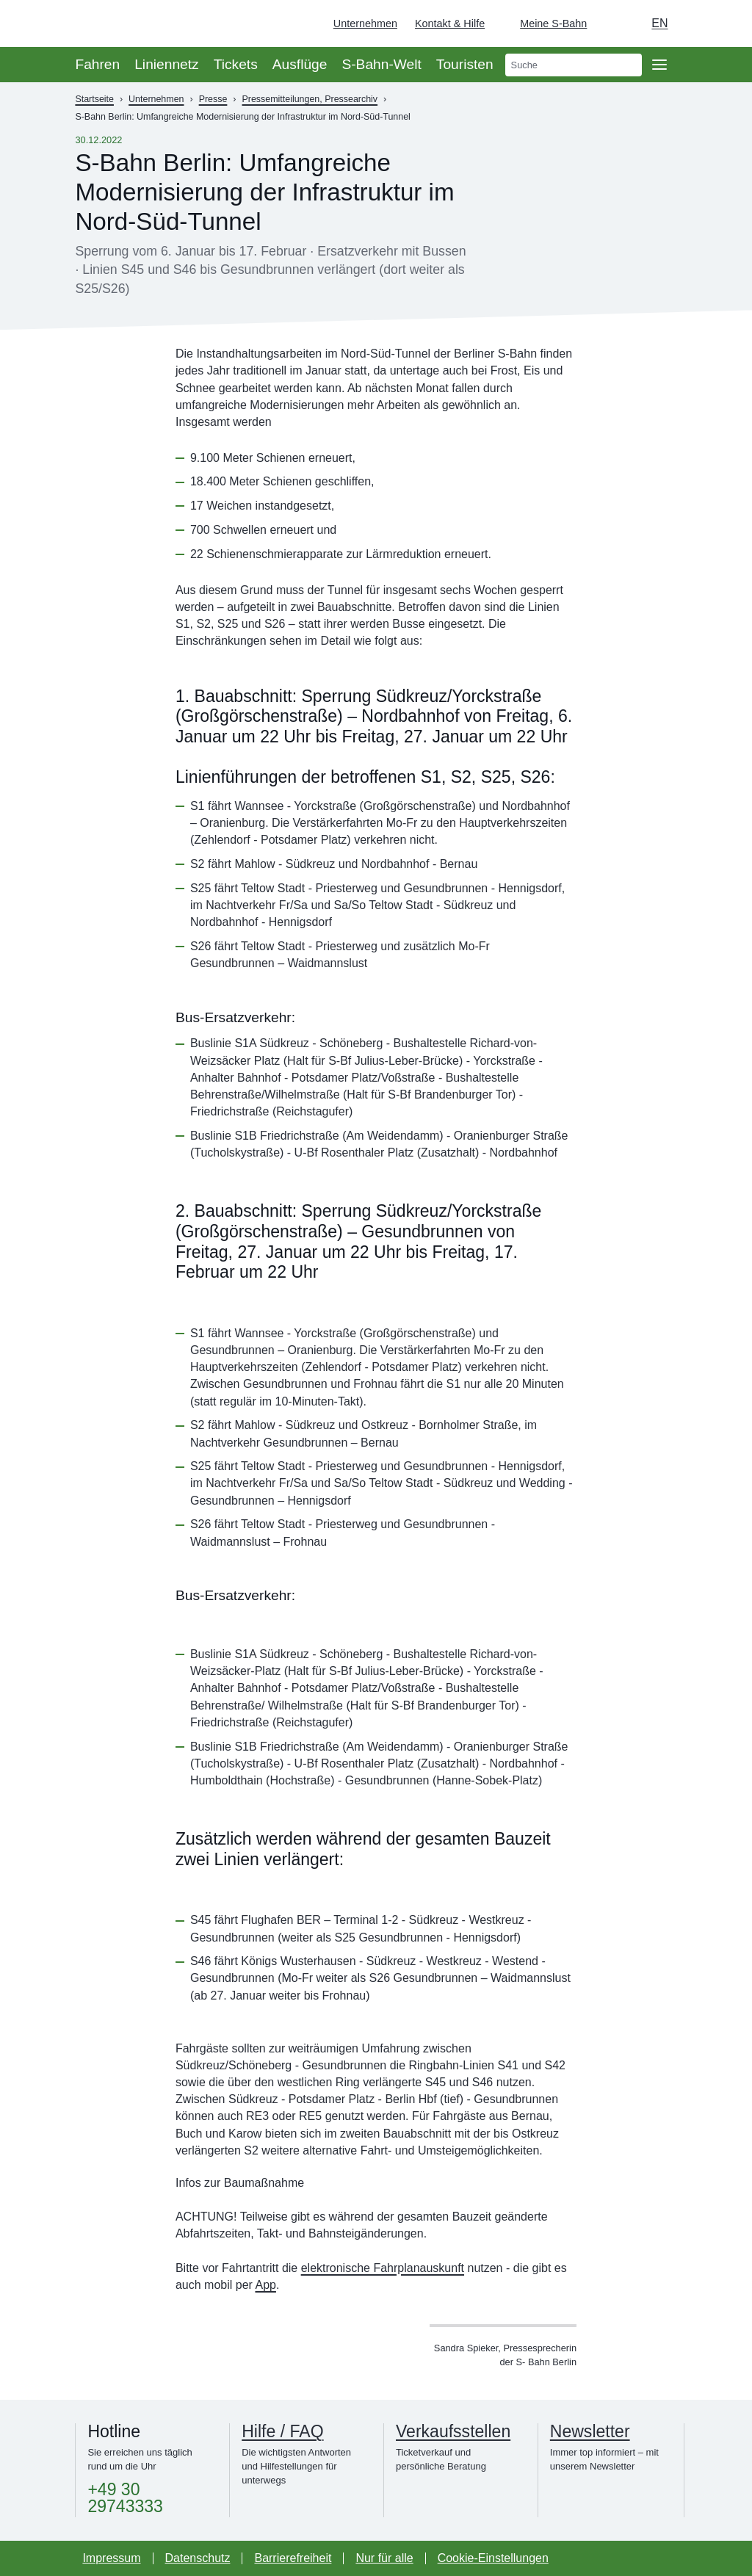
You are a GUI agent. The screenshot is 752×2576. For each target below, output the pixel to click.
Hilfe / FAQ (282, 2431)
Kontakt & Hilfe (450, 23)
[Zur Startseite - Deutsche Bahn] (719, 23)
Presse (213, 99)
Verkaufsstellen (453, 2431)
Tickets (236, 64)
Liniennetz (166, 64)
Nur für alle (384, 2558)
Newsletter (590, 2431)
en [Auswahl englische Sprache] (659, 23)
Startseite (94, 99)
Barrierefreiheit (292, 2558)
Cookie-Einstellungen (493, 2558)
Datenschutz (198, 2558)
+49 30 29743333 (124, 2498)
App (265, 2285)
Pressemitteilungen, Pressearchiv (310, 99)
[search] (573, 65)
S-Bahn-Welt (381, 64)
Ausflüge (300, 64)
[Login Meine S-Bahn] (544, 23)
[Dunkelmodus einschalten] (611, 23)
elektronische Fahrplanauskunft (382, 2268)
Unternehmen (365, 23)
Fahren (97, 64)
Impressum (111, 2558)
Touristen (465, 64)
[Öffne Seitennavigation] (659, 64)
